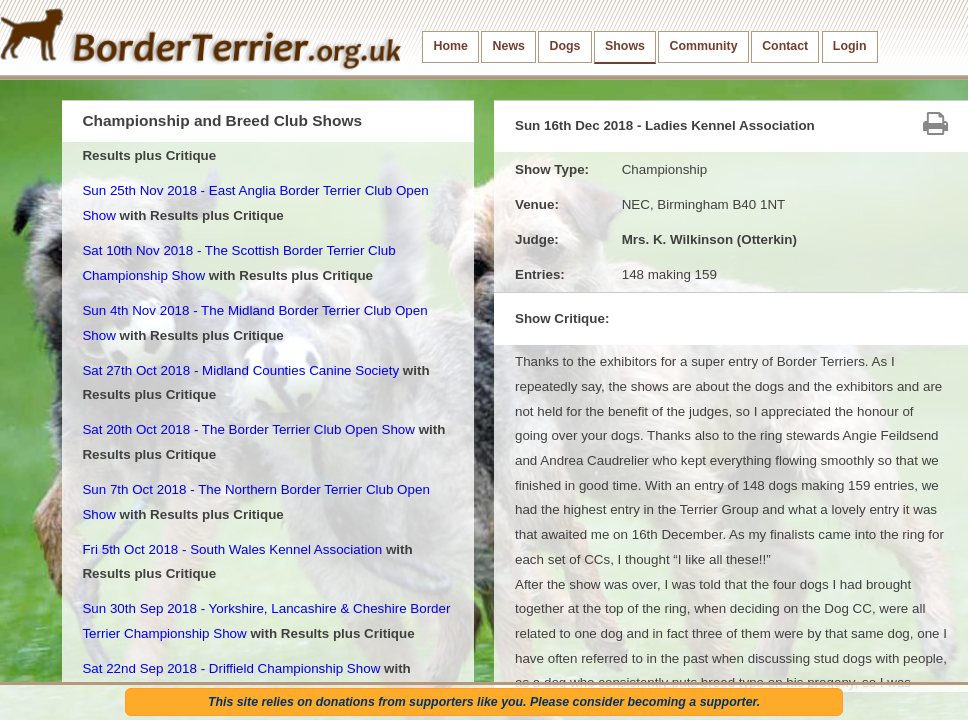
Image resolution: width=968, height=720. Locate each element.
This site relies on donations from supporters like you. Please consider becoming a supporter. (484, 702)
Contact (785, 46)
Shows (625, 46)
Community (704, 46)
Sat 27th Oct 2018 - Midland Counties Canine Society (240, 370)
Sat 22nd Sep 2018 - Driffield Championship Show (231, 668)
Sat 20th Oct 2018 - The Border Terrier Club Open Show (248, 429)
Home (451, 46)
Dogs (565, 46)
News (509, 46)
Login (850, 46)
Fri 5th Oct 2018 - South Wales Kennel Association (232, 549)
